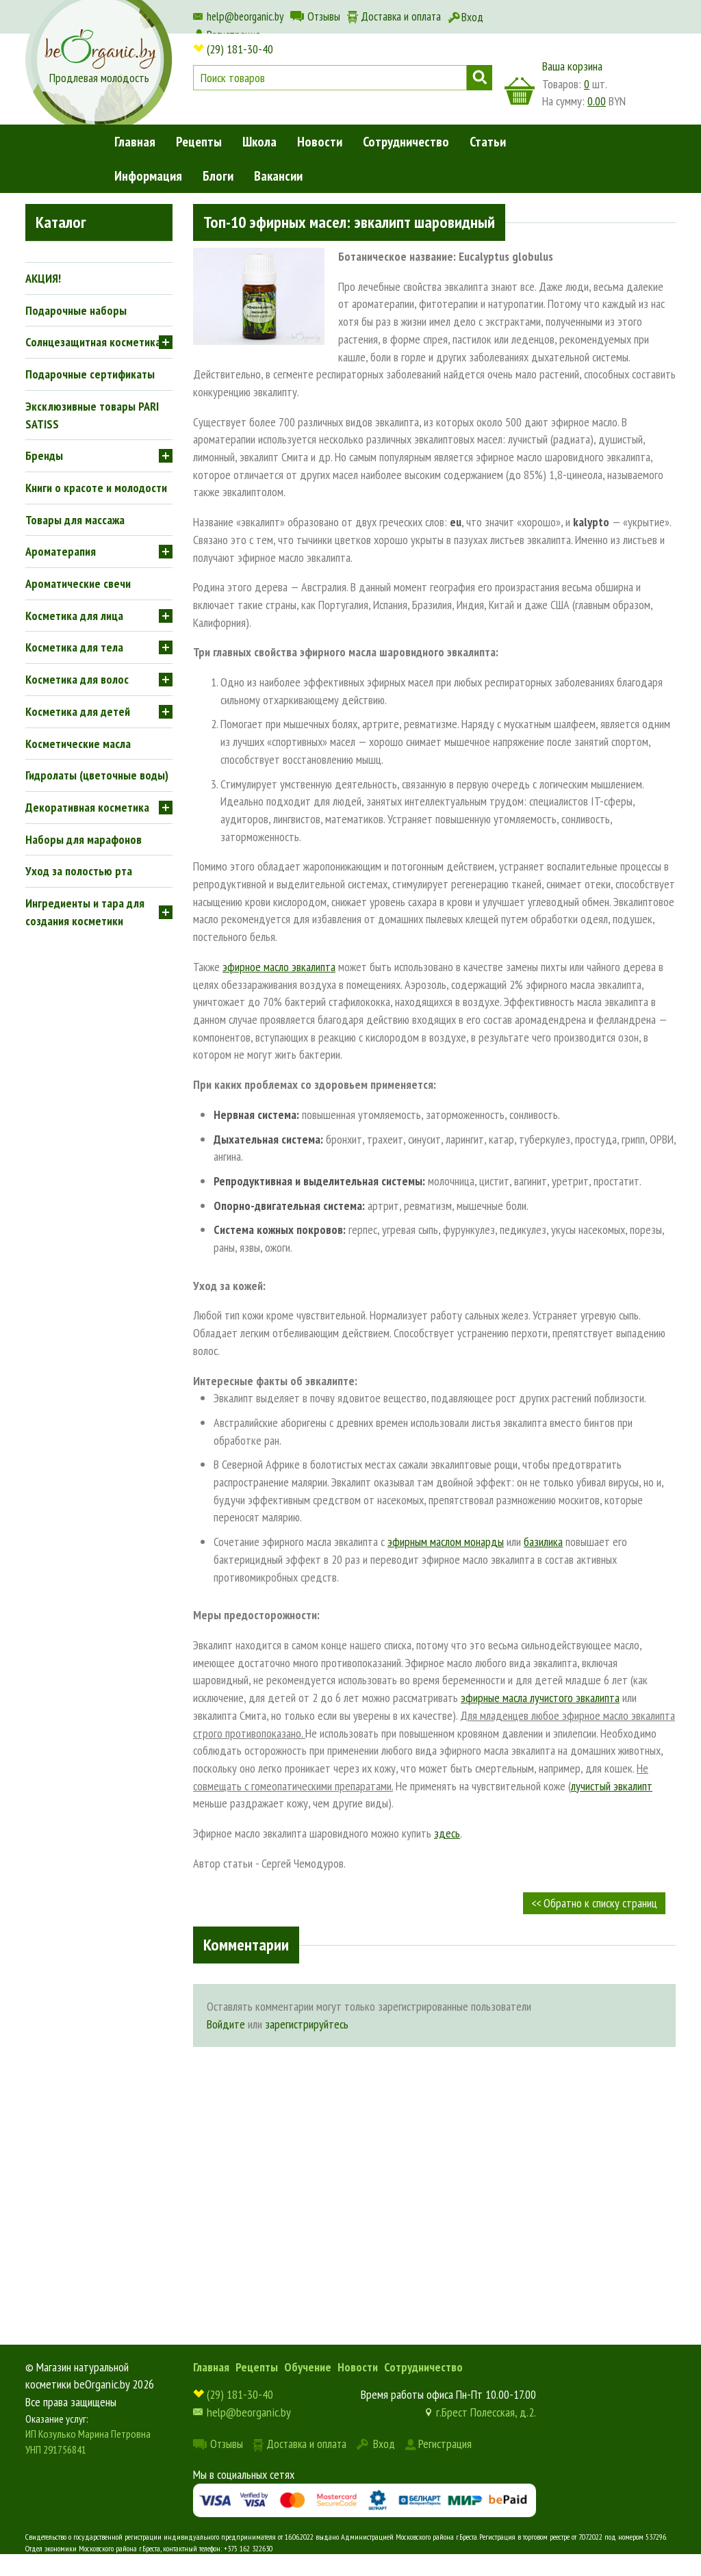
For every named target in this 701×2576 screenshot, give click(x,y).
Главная (134, 142)
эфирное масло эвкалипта (278, 967)
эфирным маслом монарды (445, 1541)
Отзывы (323, 16)
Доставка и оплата (401, 16)
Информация (148, 176)
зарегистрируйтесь (306, 2024)
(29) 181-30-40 (240, 49)
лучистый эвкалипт (611, 1786)
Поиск (479, 77)
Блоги (218, 176)
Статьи (488, 142)
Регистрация (445, 2443)
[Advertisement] (434, 2163)
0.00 (596, 101)
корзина (520, 91)
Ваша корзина (572, 66)
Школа (259, 142)
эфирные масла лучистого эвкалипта (540, 1697)
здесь (447, 1833)
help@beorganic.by (245, 16)
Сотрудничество (406, 142)
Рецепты (199, 142)
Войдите (226, 2024)
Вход (472, 17)
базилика (543, 1541)
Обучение (307, 2367)
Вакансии (278, 176)
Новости (319, 142)
